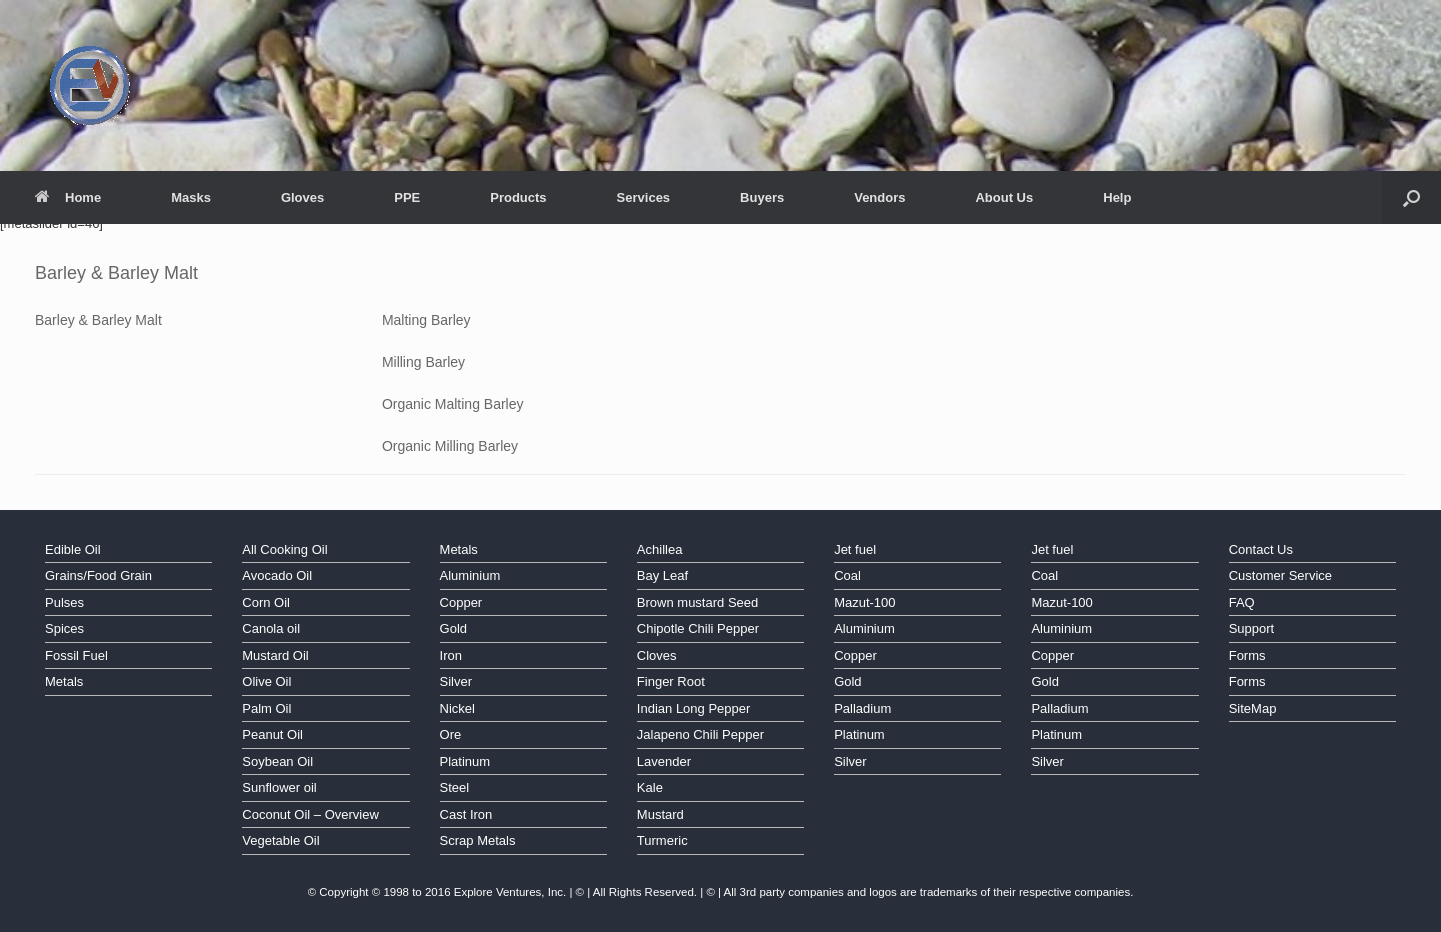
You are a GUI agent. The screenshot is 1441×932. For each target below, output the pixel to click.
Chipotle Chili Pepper (698, 628)
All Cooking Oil (284, 549)
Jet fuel (855, 549)
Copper (461, 602)
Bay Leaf (662, 575)
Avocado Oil (277, 575)
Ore (451, 734)
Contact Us (1261, 549)
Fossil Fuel (76, 655)
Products (518, 197)
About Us (1004, 197)
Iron (451, 655)
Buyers (762, 197)
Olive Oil (266, 681)
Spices (64, 628)
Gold (453, 628)
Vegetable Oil (280, 840)
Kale (650, 787)
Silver (456, 681)
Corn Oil (266, 602)
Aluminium (470, 575)
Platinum (465, 761)
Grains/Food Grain (98, 575)
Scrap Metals (478, 840)
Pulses (64, 602)
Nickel (457, 708)
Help (1117, 197)
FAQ (1242, 602)
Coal (847, 575)
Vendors (879, 197)
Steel (455, 787)
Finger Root (671, 681)
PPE (407, 197)
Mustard (660, 814)
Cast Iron (466, 814)
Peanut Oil (272, 734)
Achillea (660, 549)
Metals (64, 681)
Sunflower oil (279, 787)
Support (1252, 628)
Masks (191, 197)
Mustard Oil (275, 655)
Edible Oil (73, 549)
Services (644, 197)
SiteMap (1253, 708)
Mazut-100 (864, 602)
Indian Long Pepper (693, 708)
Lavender (664, 761)
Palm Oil (266, 708)
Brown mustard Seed (697, 602)
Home (68, 197)
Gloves (302, 197)
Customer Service (1280, 575)
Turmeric (662, 840)
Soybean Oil (277, 761)
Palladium (862, 708)
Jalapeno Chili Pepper (700, 734)
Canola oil (271, 628)
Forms (1247, 655)
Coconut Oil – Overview (310, 814)
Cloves (657, 655)
